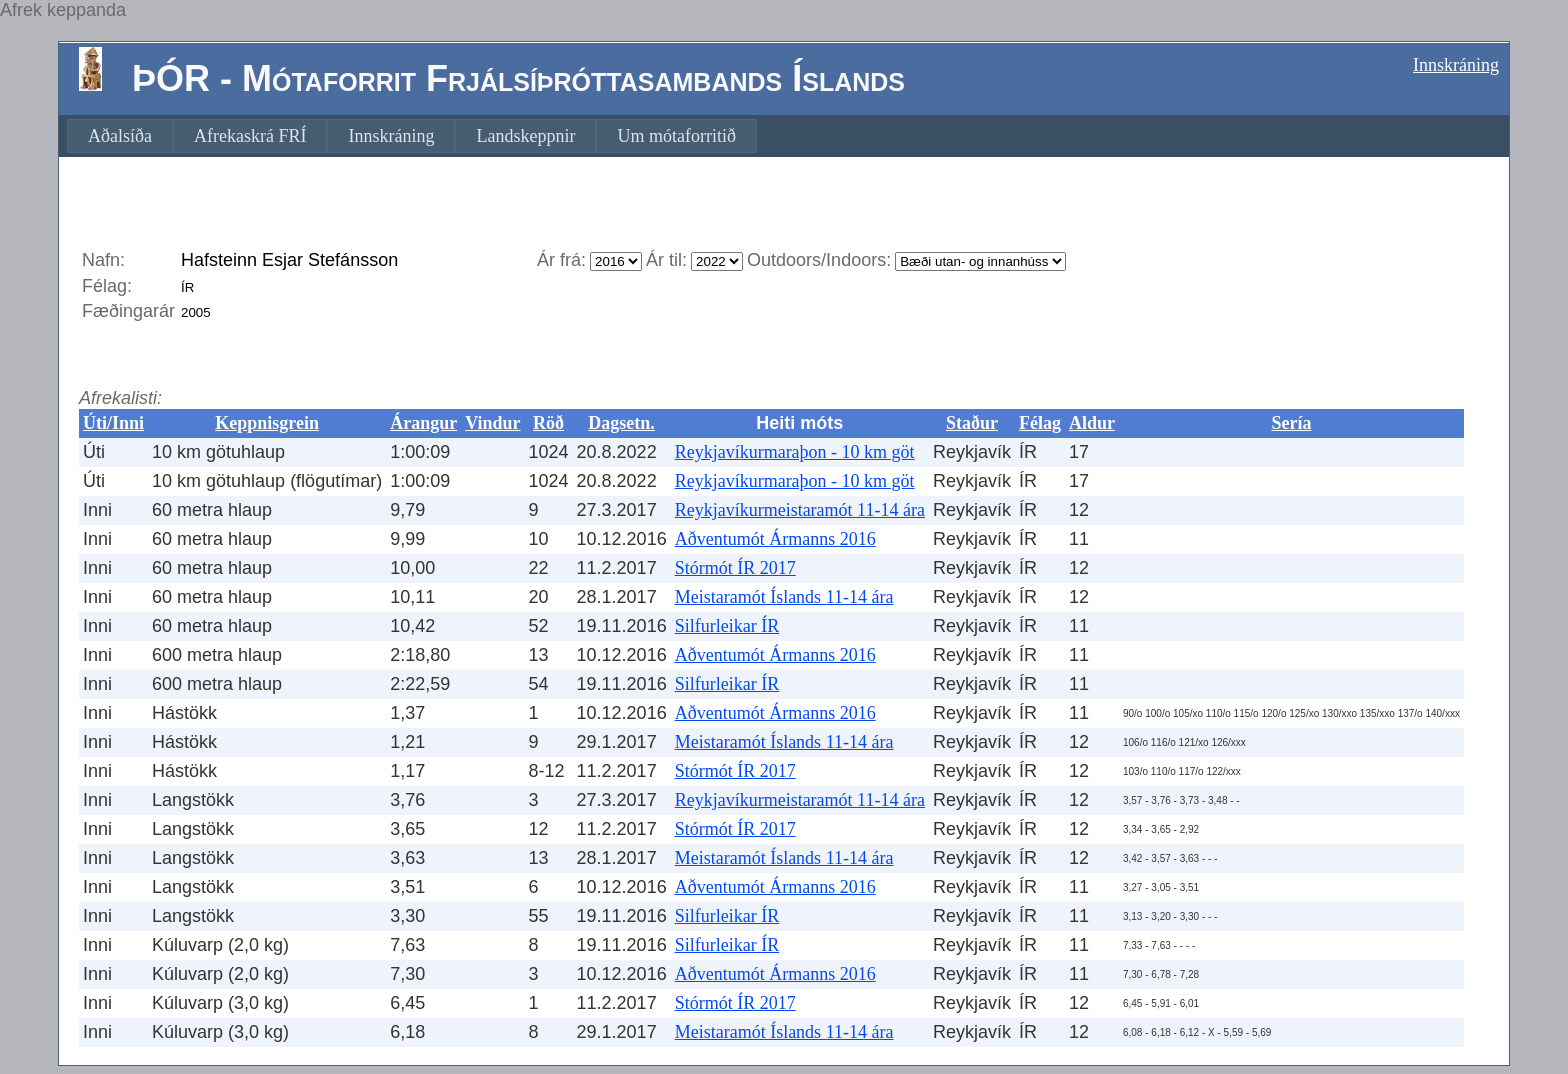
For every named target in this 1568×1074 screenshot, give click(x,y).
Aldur (1092, 423)
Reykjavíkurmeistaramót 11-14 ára (800, 510)
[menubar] (412, 136)
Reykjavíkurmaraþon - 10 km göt (795, 452)
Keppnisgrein (267, 423)
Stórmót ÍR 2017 (735, 568)
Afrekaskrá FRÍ (250, 136)
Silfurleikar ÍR (727, 626)
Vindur (492, 423)
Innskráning (1456, 65)
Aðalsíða (120, 136)
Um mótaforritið (676, 136)
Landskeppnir (525, 136)
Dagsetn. (621, 423)
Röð (548, 423)
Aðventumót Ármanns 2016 (775, 539)
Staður (972, 423)
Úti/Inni (113, 423)
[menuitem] (120, 136)
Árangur (423, 423)
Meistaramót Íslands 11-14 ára (784, 597)
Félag (1040, 423)
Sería (1291, 423)
